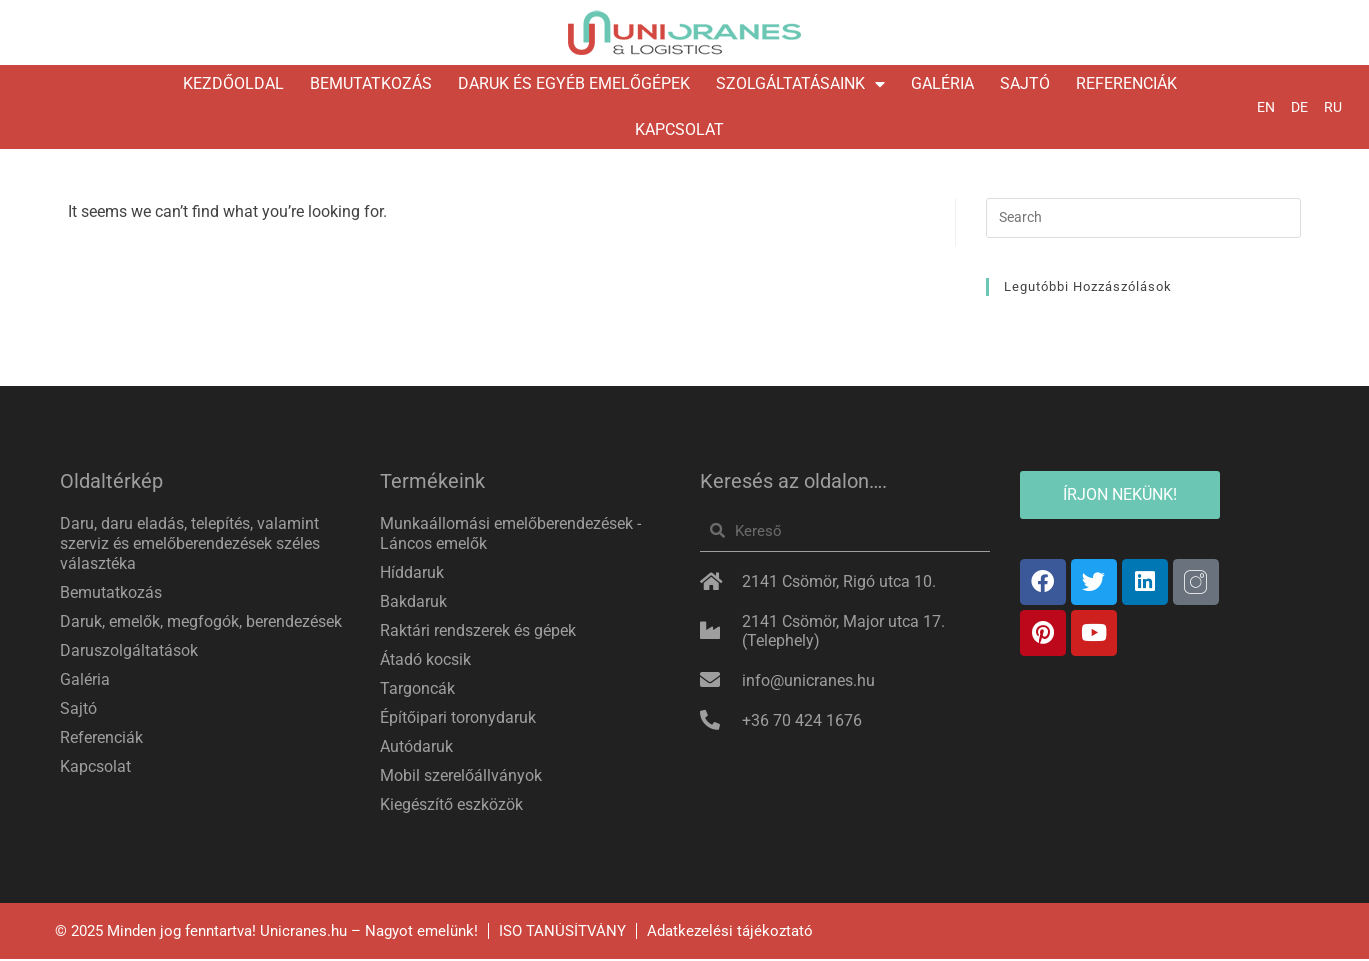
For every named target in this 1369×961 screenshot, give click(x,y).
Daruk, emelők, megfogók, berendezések (201, 622)
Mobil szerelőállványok (461, 776)
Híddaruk (412, 573)
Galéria (942, 83)
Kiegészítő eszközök (451, 805)
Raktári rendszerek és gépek (478, 631)
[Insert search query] (1143, 219)
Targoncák (417, 689)
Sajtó (1025, 83)
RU (1333, 107)
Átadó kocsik (425, 660)
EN (1266, 107)
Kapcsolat (679, 129)
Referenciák (1126, 83)
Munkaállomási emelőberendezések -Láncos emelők (510, 534)
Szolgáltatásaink (800, 84)
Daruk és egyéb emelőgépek (574, 83)
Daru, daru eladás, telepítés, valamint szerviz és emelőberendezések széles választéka (190, 544)
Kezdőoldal (233, 83)
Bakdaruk (413, 602)
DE (1299, 107)
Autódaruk (416, 747)
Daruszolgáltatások (129, 651)
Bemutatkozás (371, 83)
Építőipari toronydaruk (458, 718)
